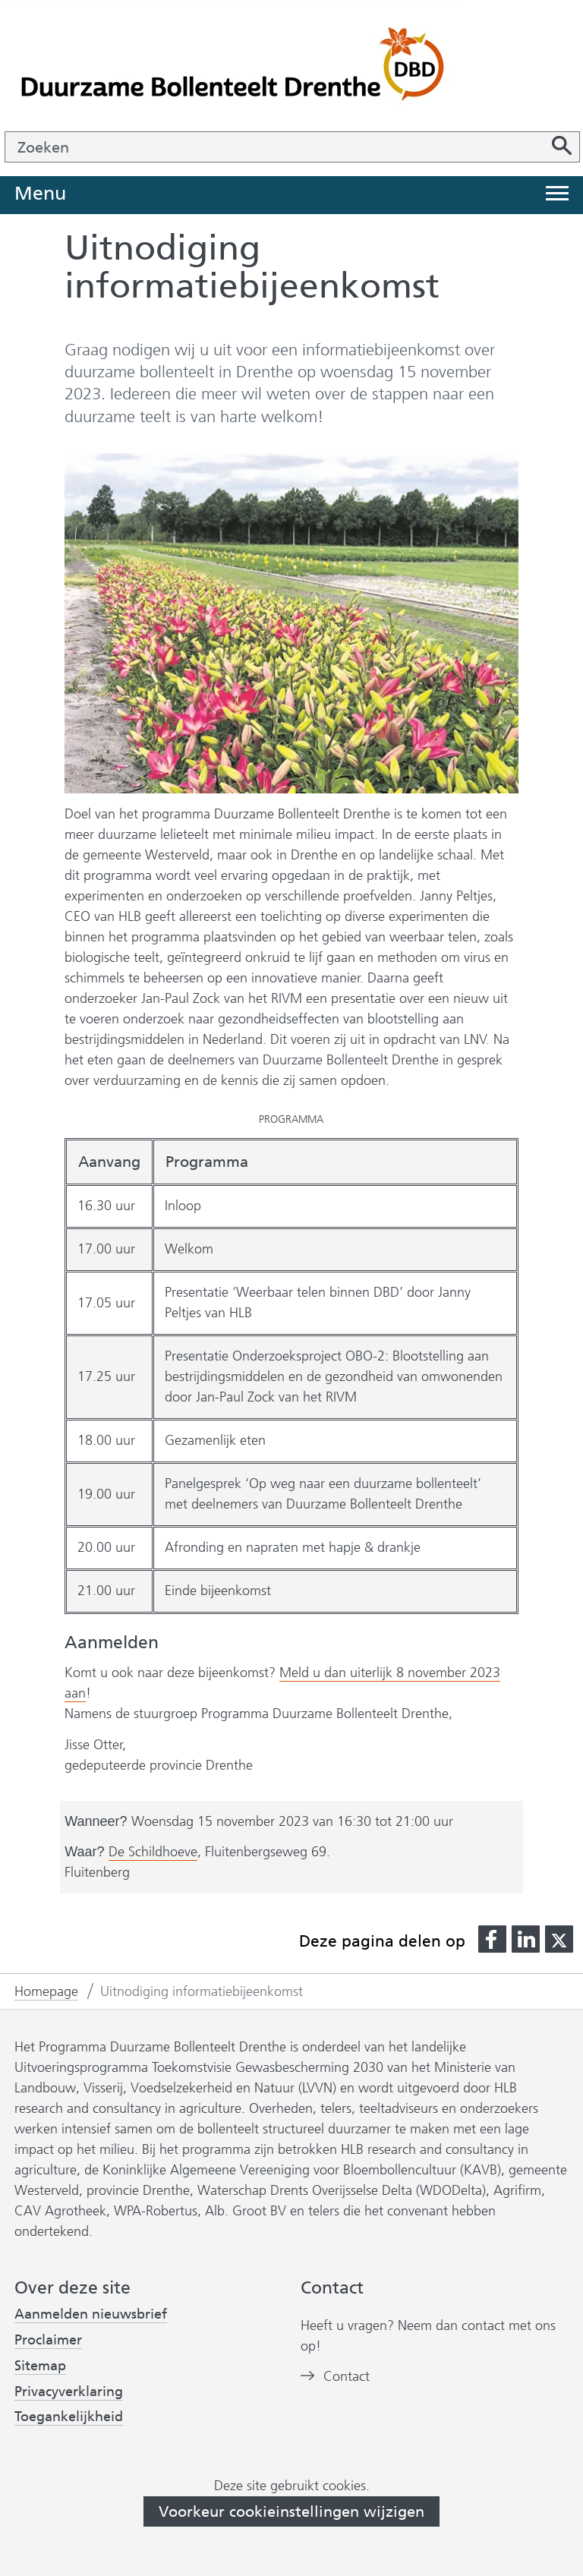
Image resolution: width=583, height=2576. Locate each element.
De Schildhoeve (153, 1852)
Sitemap (40, 2365)
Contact (346, 2376)
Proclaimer (48, 2340)
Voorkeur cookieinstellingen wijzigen (291, 2511)
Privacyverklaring (68, 2392)
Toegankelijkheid (68, 2417)
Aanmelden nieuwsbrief (90, 2314)
